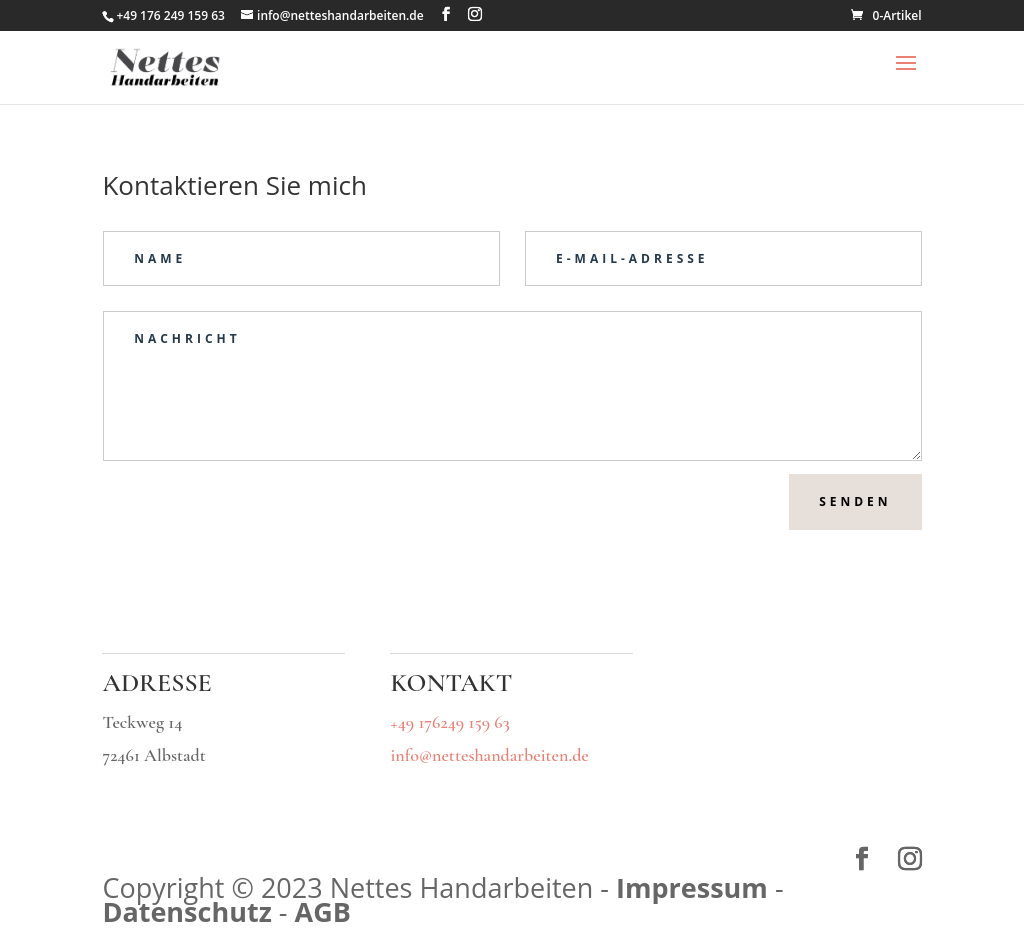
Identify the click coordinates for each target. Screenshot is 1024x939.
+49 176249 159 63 (449, 722)
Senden (855, 501)
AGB (323, 911)
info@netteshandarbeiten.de (489, 755)
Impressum (692, 887)
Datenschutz (186, 911)
